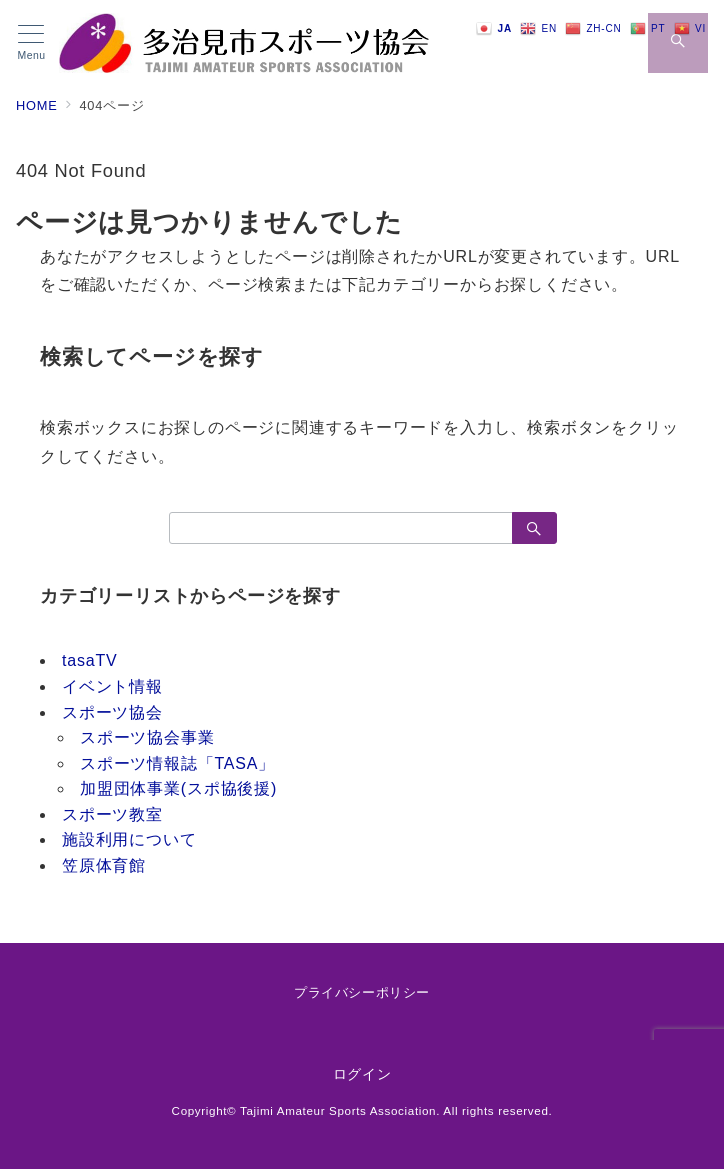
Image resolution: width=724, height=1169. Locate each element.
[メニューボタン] (31, 43)
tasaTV (90, 660)
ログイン (362, 1074)
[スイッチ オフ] (678, 43)
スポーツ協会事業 (147, 737)
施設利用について (129, 839)
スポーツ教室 (112, 814)
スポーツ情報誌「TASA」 (177, 763)
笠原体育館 (104, 865)
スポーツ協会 (112, 712)
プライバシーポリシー (361, 992)
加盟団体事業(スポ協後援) (178, 788)
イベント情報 (112, 686)
